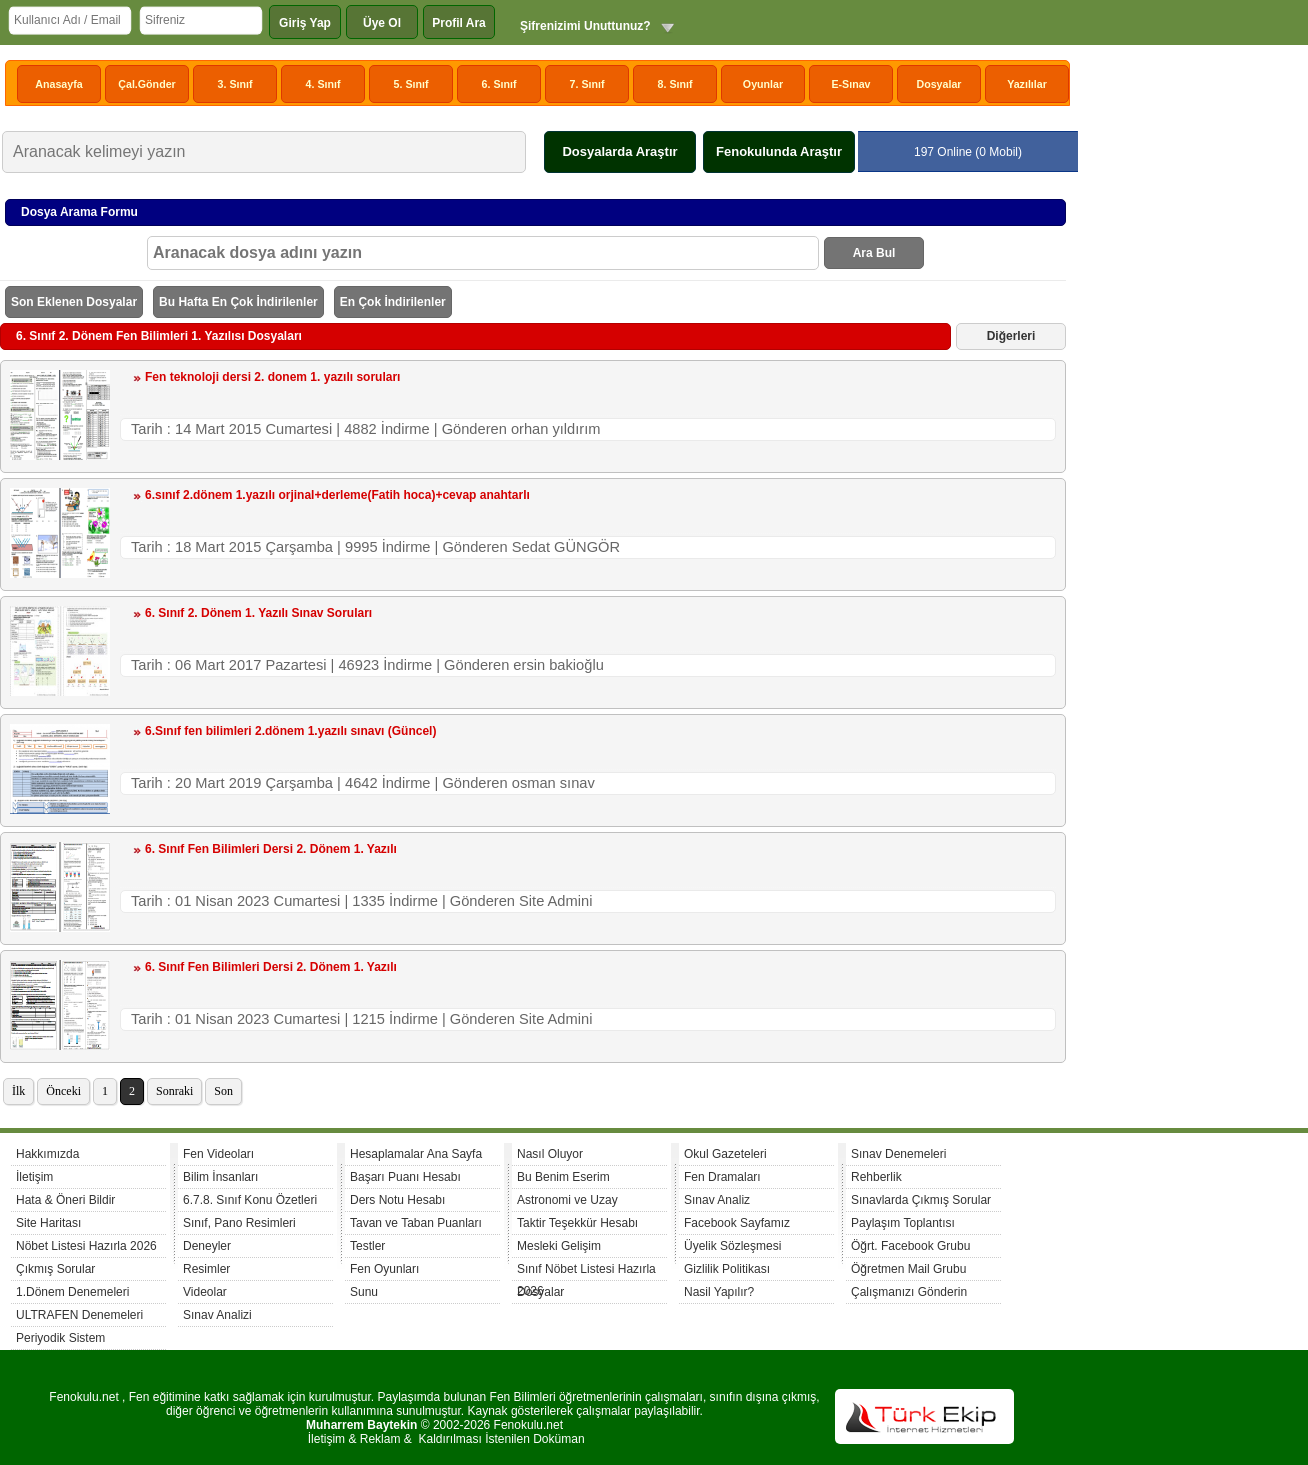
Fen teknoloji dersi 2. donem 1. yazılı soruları (272, 377)
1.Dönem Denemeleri (72, 1292)
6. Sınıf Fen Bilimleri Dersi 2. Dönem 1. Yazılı (271, 849)
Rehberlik (876, 1177)
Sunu (364, 1292)
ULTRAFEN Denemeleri (79, 1315)
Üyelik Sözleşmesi (732, 1246)
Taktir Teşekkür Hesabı (577, 1223)
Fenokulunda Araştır (779, 151)
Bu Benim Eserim (563, 1177)
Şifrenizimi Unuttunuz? (585, 26)
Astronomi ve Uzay (567, 1200)
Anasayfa (58, 84)
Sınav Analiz (717, 1200)
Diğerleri (1011, 336)
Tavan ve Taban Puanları (416, 1223)
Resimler (206, 1269)
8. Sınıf (675, 84)
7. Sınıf (587, 84)
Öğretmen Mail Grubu (908, 1269)
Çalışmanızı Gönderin (909, 1292)
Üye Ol (382, 23)
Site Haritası (48, 1223)
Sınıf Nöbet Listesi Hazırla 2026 (586, 1271)
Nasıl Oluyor (550, 1154)
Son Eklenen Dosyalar (74, 302)
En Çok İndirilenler (393, 302)
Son (223, 1091)
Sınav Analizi (217, 1315)
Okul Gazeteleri (725, 1154)
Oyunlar (763, 84)
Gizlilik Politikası (727, 1269)
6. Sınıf (499, 84)
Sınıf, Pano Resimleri (239, 1223)
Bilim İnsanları (220, 1177)
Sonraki (174, 1091)
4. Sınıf (323, 84)
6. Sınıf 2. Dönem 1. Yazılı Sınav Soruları (258, 613)
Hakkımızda (47, 1154)
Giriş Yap (305, 23)
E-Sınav (850, 84)
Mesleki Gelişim (559, 1246)
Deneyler (207, 1246)
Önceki (63, 1091)
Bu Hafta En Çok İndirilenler (238, 302)
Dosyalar (938, 84)
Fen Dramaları (722, 1177)
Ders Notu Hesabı (397, 1200)
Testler (367, 1246)
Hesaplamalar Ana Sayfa (416, 1154)
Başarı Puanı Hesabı (405, 1177)
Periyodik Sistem (60, 1338)
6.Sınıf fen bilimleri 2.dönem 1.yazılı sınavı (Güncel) (290, 731)
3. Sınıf (235, 84)
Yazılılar (1027, 84)
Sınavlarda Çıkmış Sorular (921, 1200)
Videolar (205, 1292)
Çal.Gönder (146, 84)
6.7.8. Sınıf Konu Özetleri (250, 1200)
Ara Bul (874, 253)
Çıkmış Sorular (55, 1269)
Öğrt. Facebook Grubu (910, 1246)
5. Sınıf (411, 84)
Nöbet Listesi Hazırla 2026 (86, 1246)
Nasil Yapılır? (719, 1292)
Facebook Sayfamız (737, 1223)
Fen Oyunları (384, 1269)
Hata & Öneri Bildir (65, 1200)
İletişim (34, 1177)
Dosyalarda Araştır (619, 151)
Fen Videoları (218, 1154)
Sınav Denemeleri (898, 1154)
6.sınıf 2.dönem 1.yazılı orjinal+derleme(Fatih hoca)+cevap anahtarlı (337, 495)
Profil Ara (459, 23)
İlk (18, 1091)
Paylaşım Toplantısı (903, 1223)
